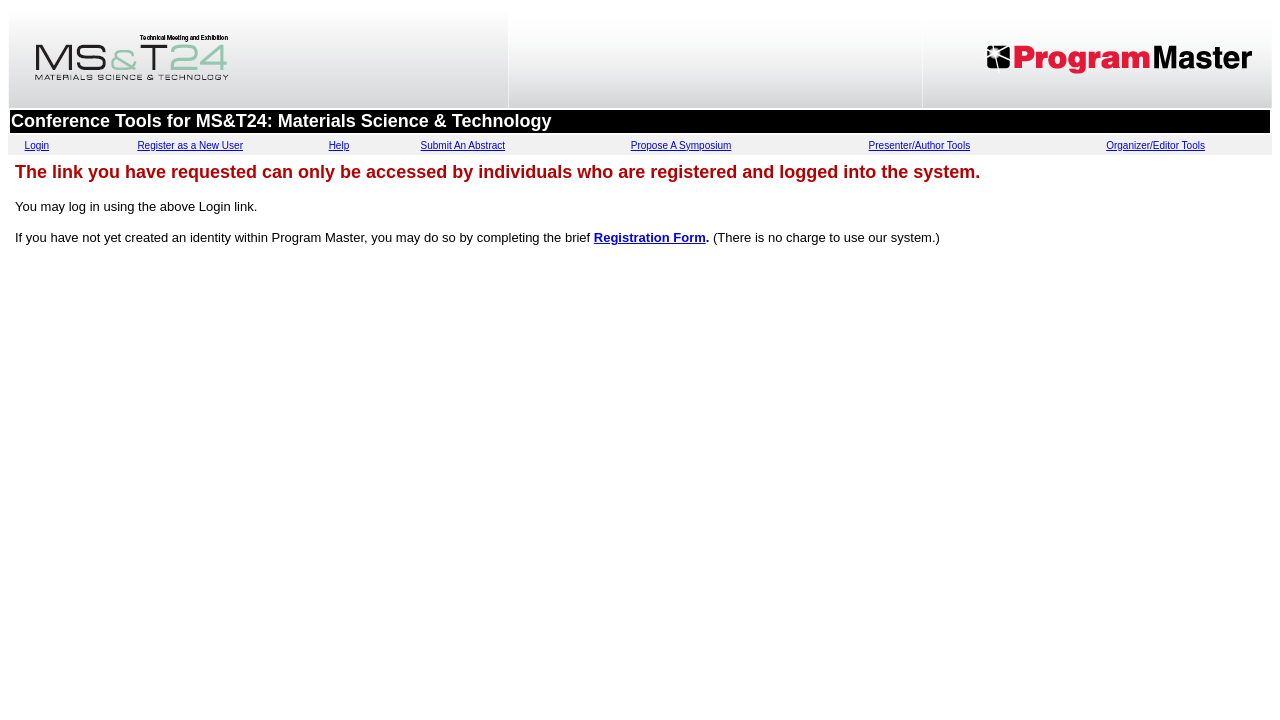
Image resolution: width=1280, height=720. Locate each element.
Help (339, 145)
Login (37, 145)
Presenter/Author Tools (920, 145)
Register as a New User (190, 145)
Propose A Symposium (681, 145)
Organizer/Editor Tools (1155, 145)
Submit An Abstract (463, 145)
